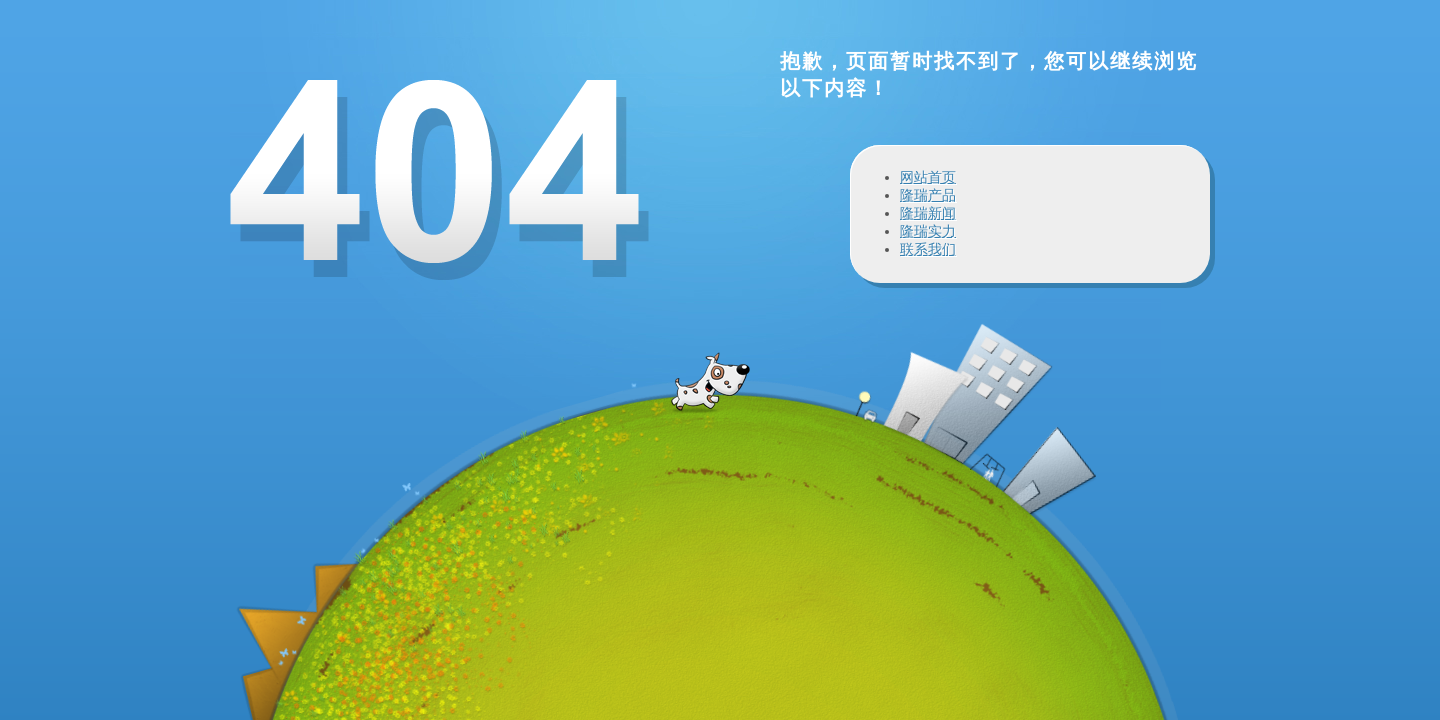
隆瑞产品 (928, 195)
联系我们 (928, 249)
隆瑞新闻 (928, 213)
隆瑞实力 (928, 231)
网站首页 (928, 177)
